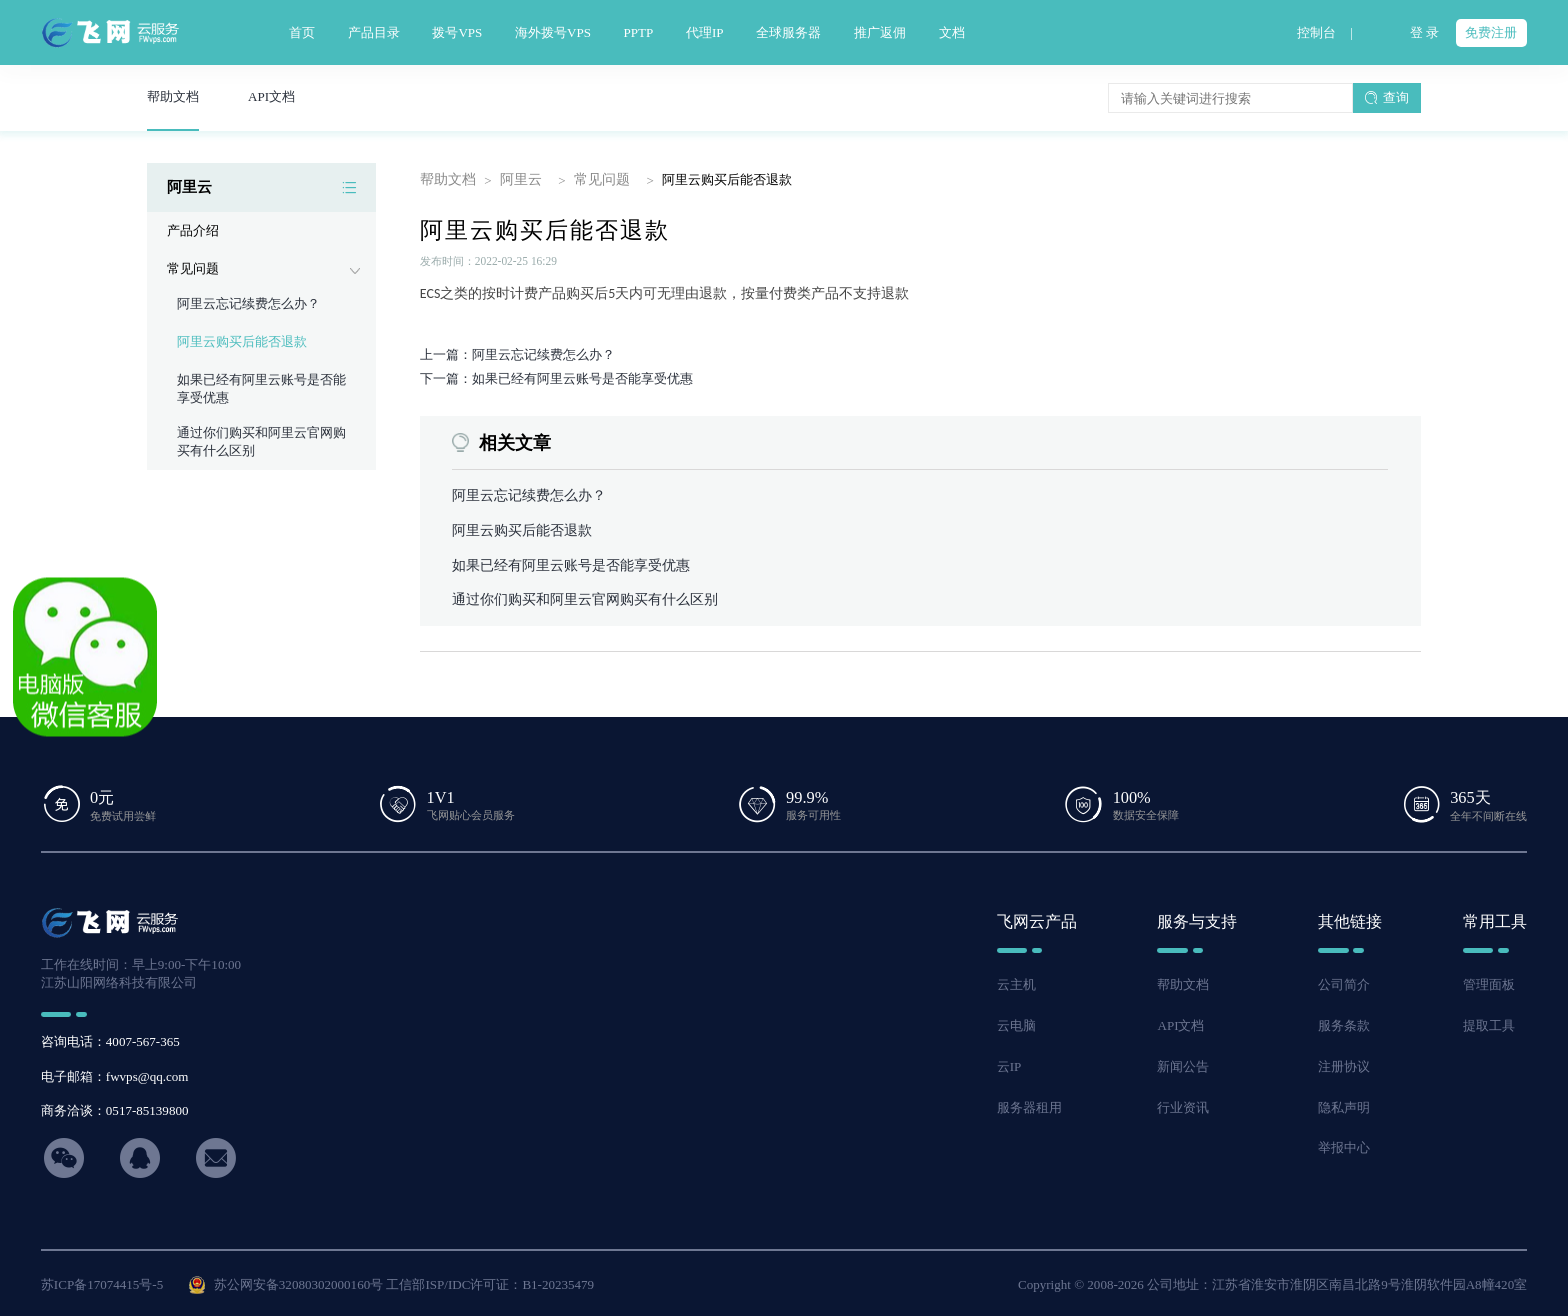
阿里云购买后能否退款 (242, 341)
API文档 (1180, 1023)
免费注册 (1491, 32)
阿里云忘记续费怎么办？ (248, 303)
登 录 (1424, 32)
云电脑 (1016, 1023)
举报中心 (1344, 1145)
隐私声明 (1344, 1104)
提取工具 (1489, 1023)
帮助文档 (446, 179)
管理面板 (1489, 982)
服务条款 (1344, 1023)
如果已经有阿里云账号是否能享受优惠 (562, 563)
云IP (1009, 1063)
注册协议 (1344, 1063)
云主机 (1016, 982)
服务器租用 (1029, 1104)
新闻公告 (1183, 1063)
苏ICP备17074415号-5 (102, 1281)
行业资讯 (1183, 1104)
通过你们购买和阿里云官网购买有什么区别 (575, 597)
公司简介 (1344, 982)
